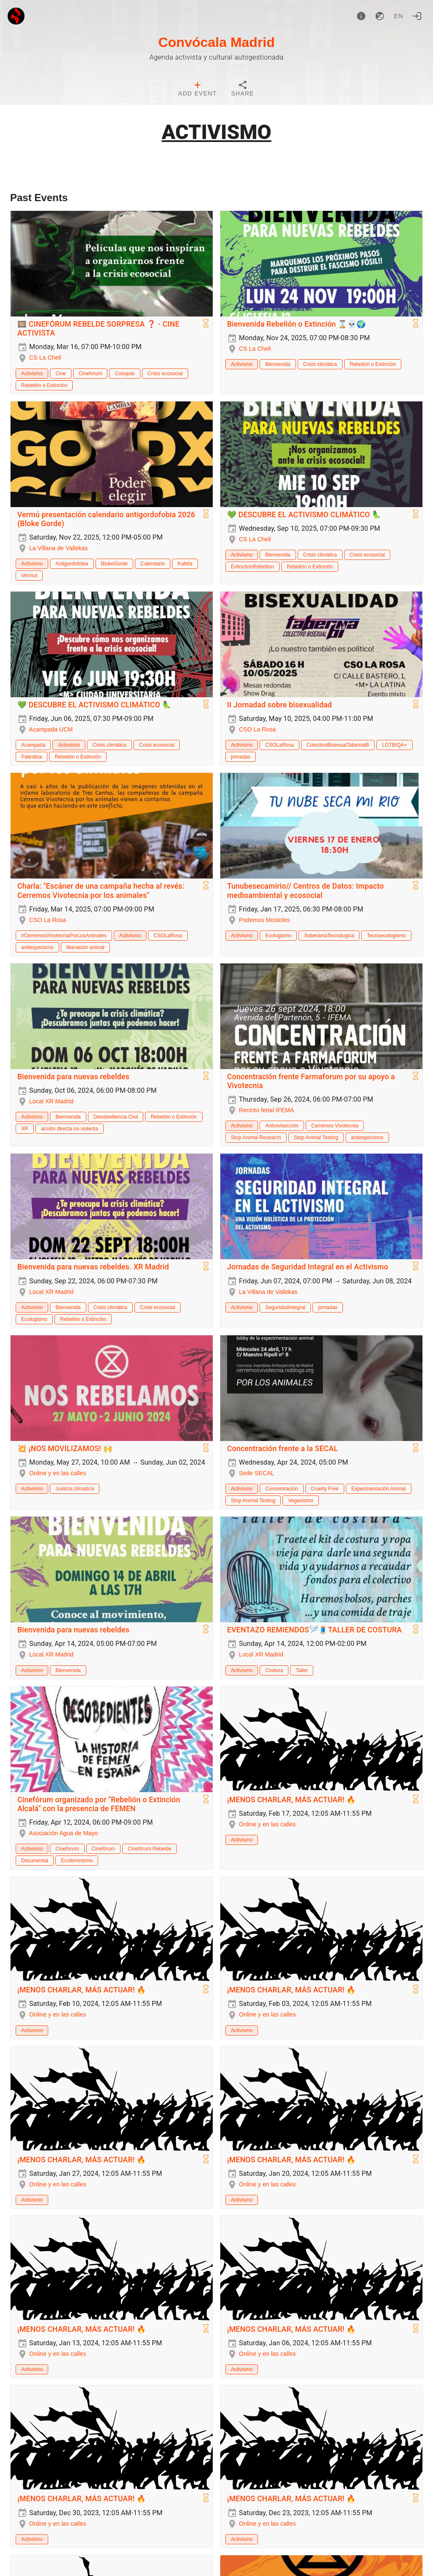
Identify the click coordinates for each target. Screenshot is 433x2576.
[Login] (417, 16)
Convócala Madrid (216, 42)
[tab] (197, 89)
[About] (361, 16)
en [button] (398, 16)
